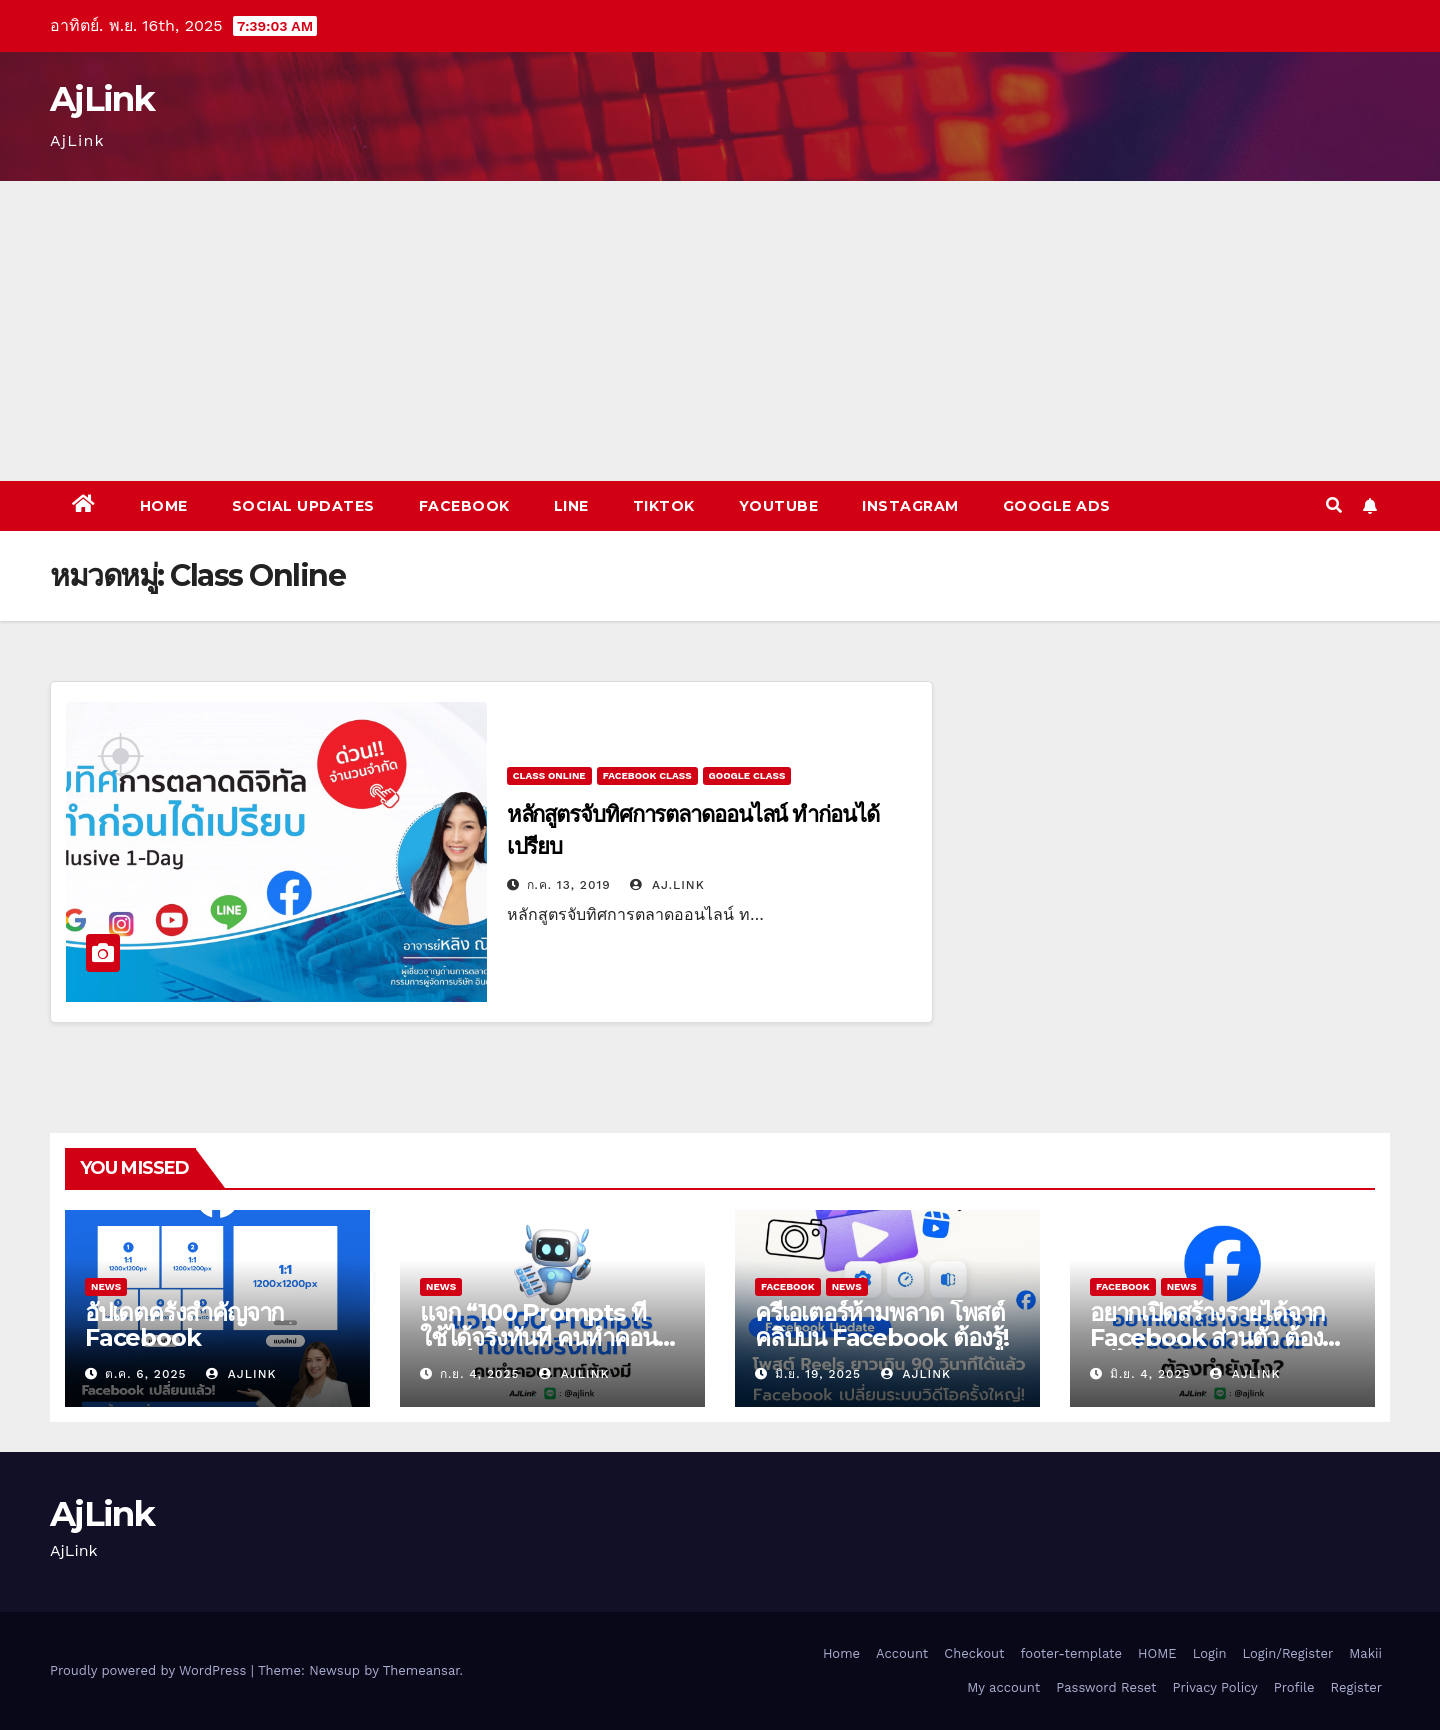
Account (902, 1653)
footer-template (1071, 1653)
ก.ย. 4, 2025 (480, 1374)
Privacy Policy (1215, 1687)
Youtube (779, 506)
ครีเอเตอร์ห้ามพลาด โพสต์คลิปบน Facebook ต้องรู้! (882, 1325)
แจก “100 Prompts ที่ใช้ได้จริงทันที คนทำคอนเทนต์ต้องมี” (538, 1337)
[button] (1334, 505)
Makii (1365, 1653)
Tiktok (664, 506)
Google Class (747, 775)
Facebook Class (647, 775)
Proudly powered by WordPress (150, 1670)
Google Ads (1057, 506)
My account (1003, 1687)
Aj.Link (667, 885)
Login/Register (1287, 1653)
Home (164, 506)
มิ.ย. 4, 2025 (1150, 1374)
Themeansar (421, 1670)
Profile (1294, 1687)
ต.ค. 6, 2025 (146, 1374)
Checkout (974, 1653)
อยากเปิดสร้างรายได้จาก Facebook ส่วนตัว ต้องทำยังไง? (1220, 1337)
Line (571, 506)
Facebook (464, 506)
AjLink (102, 99)
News (106, 1286)
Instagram (910, 506)
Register (1356, 1687)
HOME (1157, 1653)
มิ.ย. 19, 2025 (818, 1374)
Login (1210, 1653)
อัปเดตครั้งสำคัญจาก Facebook (184, 1325)
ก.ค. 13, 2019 (569, 885)
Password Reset (1106, 1687)
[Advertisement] (720, 331)
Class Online (549, 775)
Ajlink (241, 1374)
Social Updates (303, 506)
